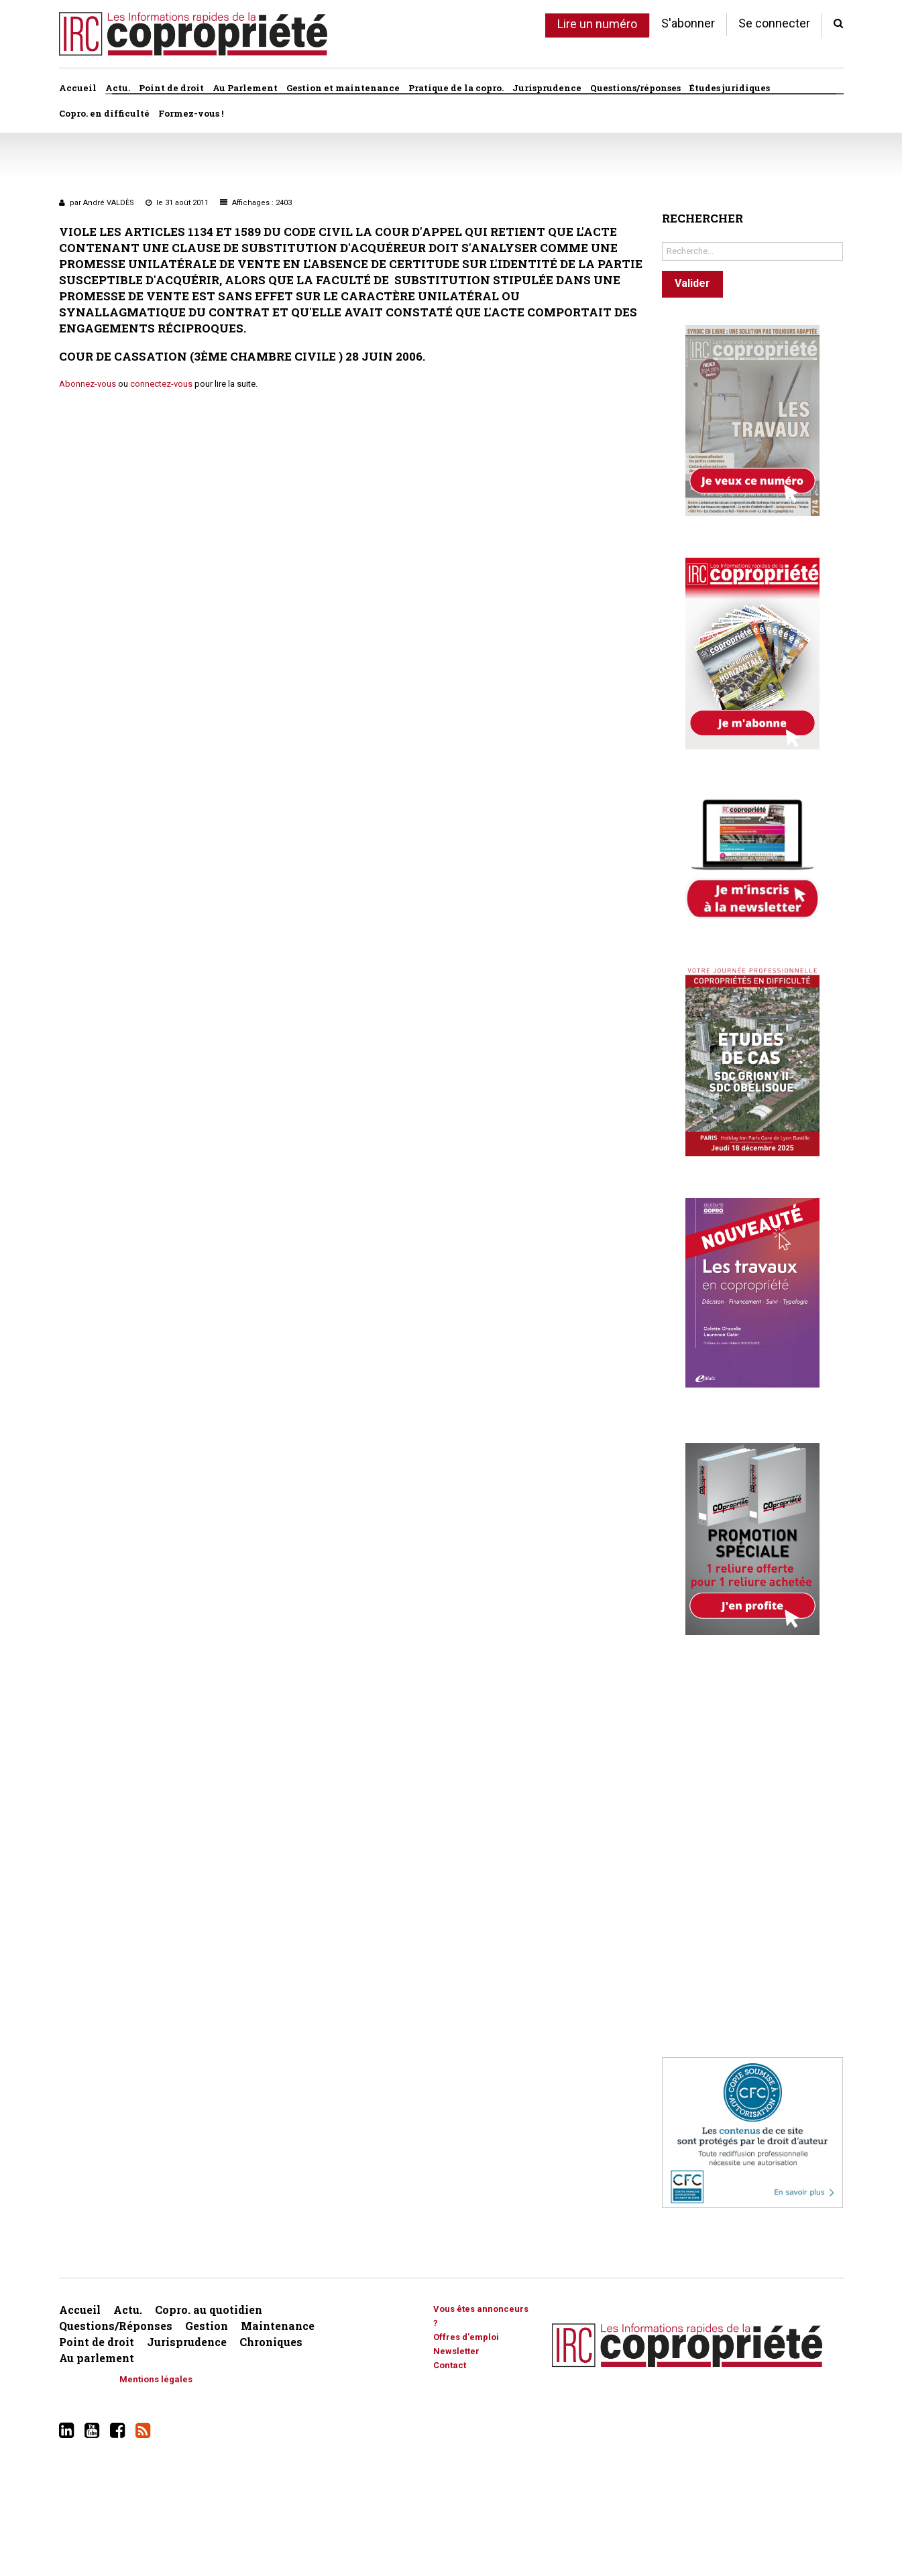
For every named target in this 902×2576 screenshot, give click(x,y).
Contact (449, 2365)
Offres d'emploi (466, 2337)
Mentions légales (155, 2379)
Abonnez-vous (87, 384)
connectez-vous (161, 384)
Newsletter (456, 2351)
